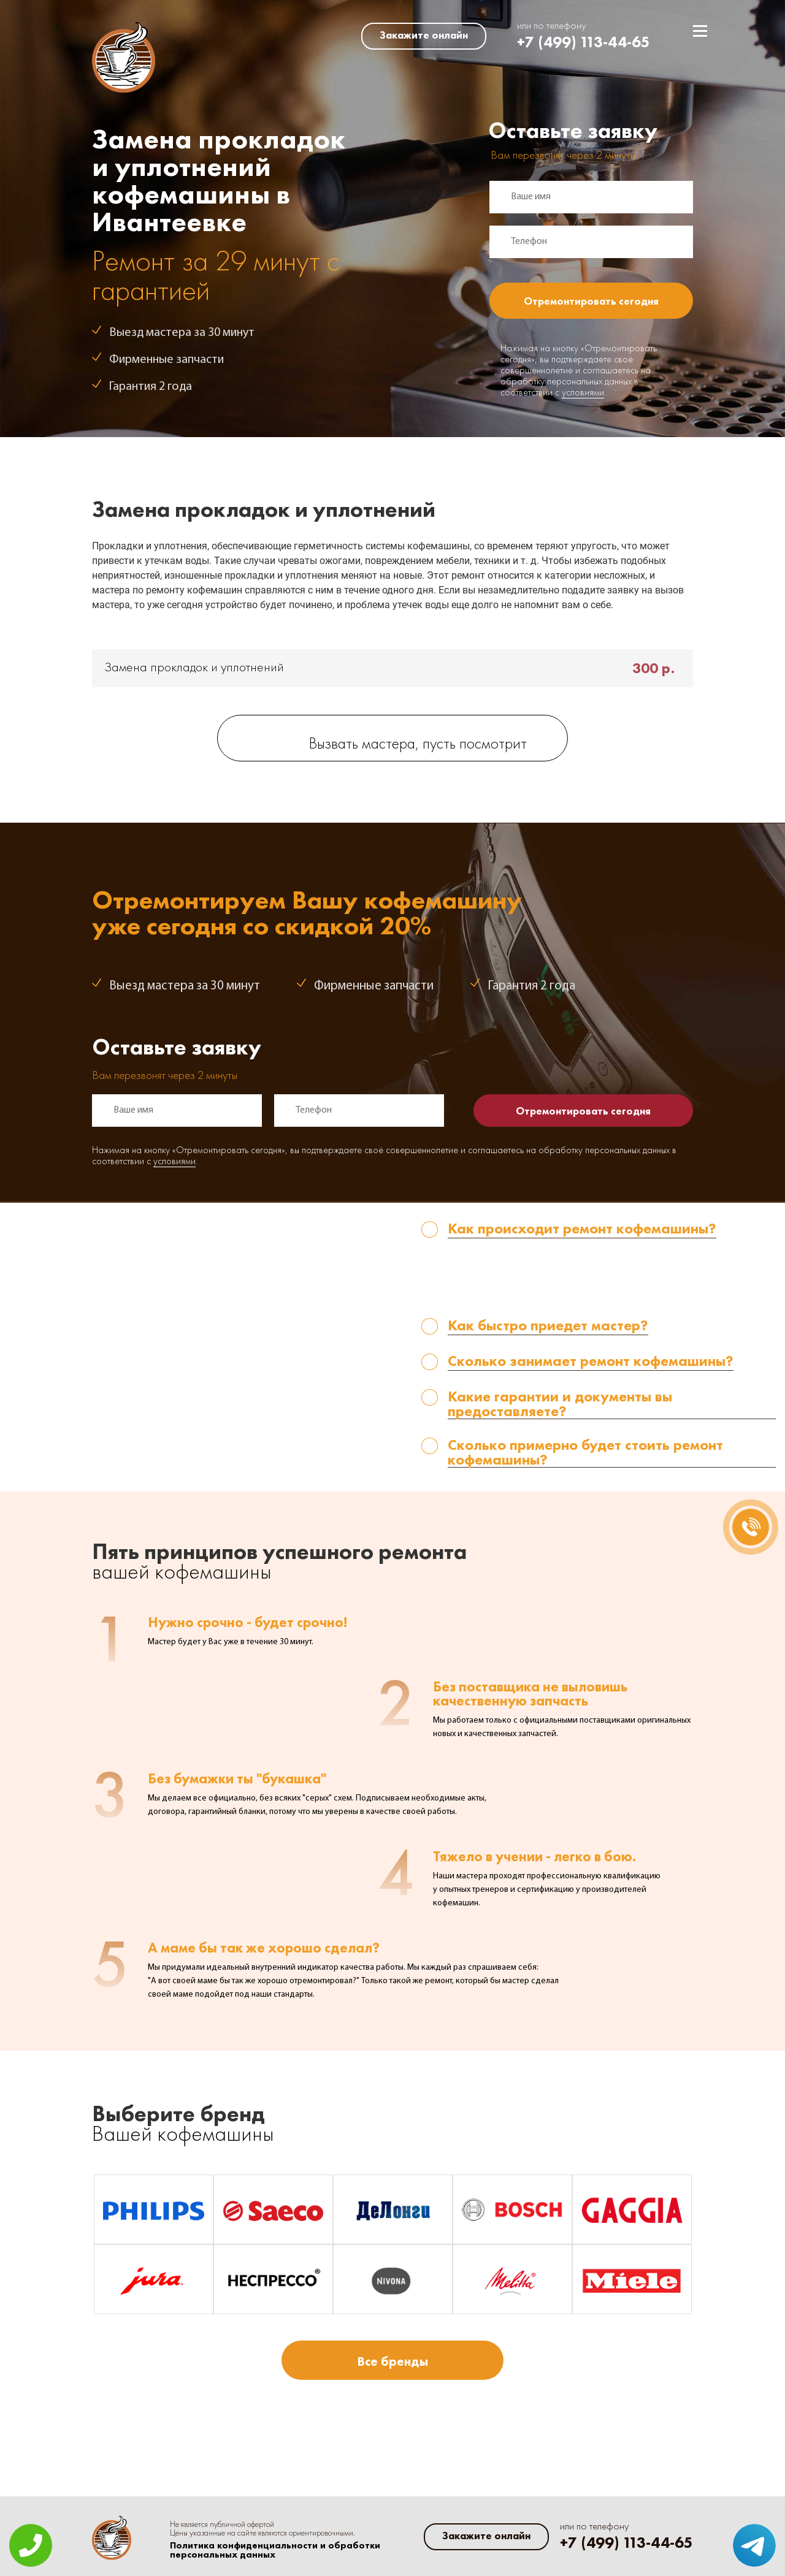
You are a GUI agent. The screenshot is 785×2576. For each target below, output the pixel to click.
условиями (583, 393)
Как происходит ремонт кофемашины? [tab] (582, 1229)
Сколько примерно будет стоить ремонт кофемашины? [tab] (585, 1453)
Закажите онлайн (424, 35)
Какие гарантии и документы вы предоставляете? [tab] (560, 1404)
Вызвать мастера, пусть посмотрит (418, 744)
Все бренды (392, 2361)
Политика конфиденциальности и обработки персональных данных (275, 2550)
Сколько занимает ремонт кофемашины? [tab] (590, 1362)
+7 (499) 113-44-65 (583, 42)
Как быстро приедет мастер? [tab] (548, 1326)
